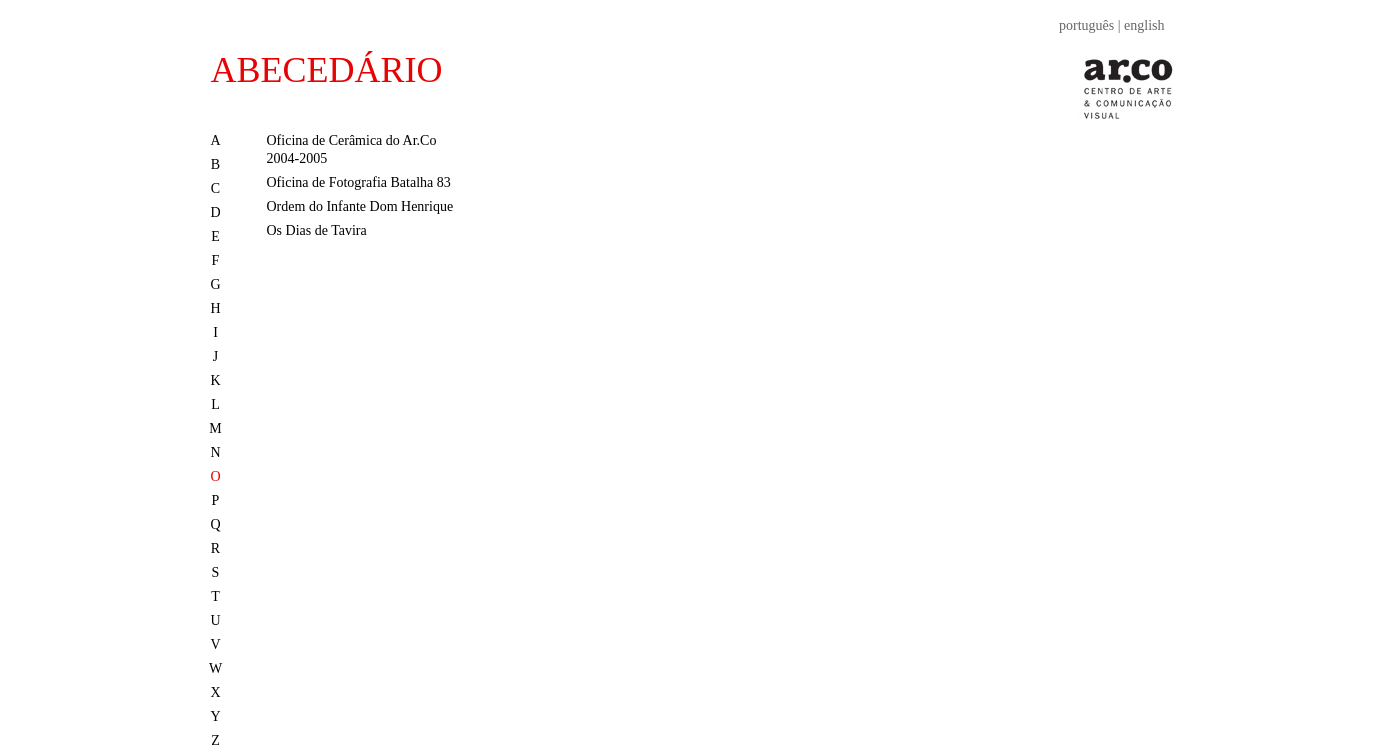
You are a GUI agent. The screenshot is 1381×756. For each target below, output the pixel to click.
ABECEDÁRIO (327, 70)
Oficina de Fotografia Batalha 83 (359, 182)
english (1144, 25)
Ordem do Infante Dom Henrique (360, 206)
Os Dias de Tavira (317, 230)
